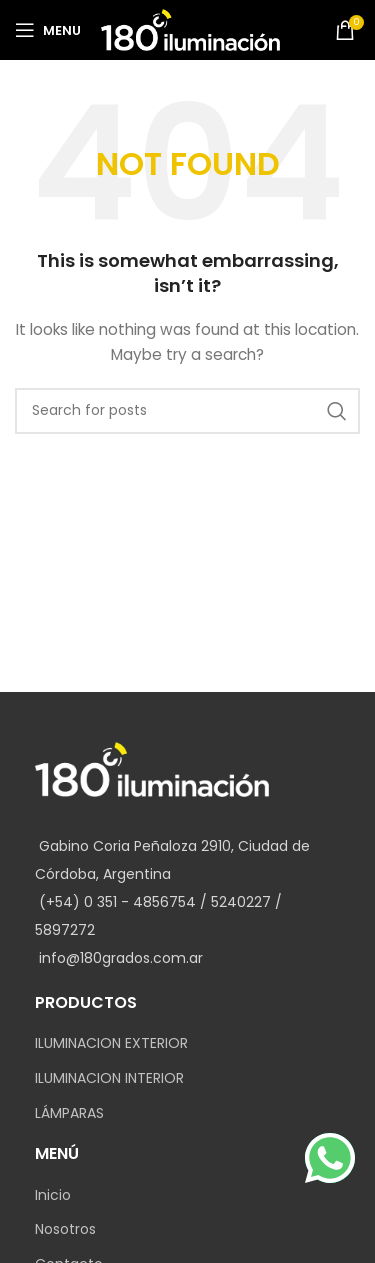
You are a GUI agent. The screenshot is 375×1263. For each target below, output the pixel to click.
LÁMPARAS (69, 1113)
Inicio (53, 1195)
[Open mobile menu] (48, 30)
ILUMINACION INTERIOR (109, 1078)
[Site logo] (190, 29)
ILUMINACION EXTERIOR (111, 1043)
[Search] (187, 411)
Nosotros (65, 1229)
